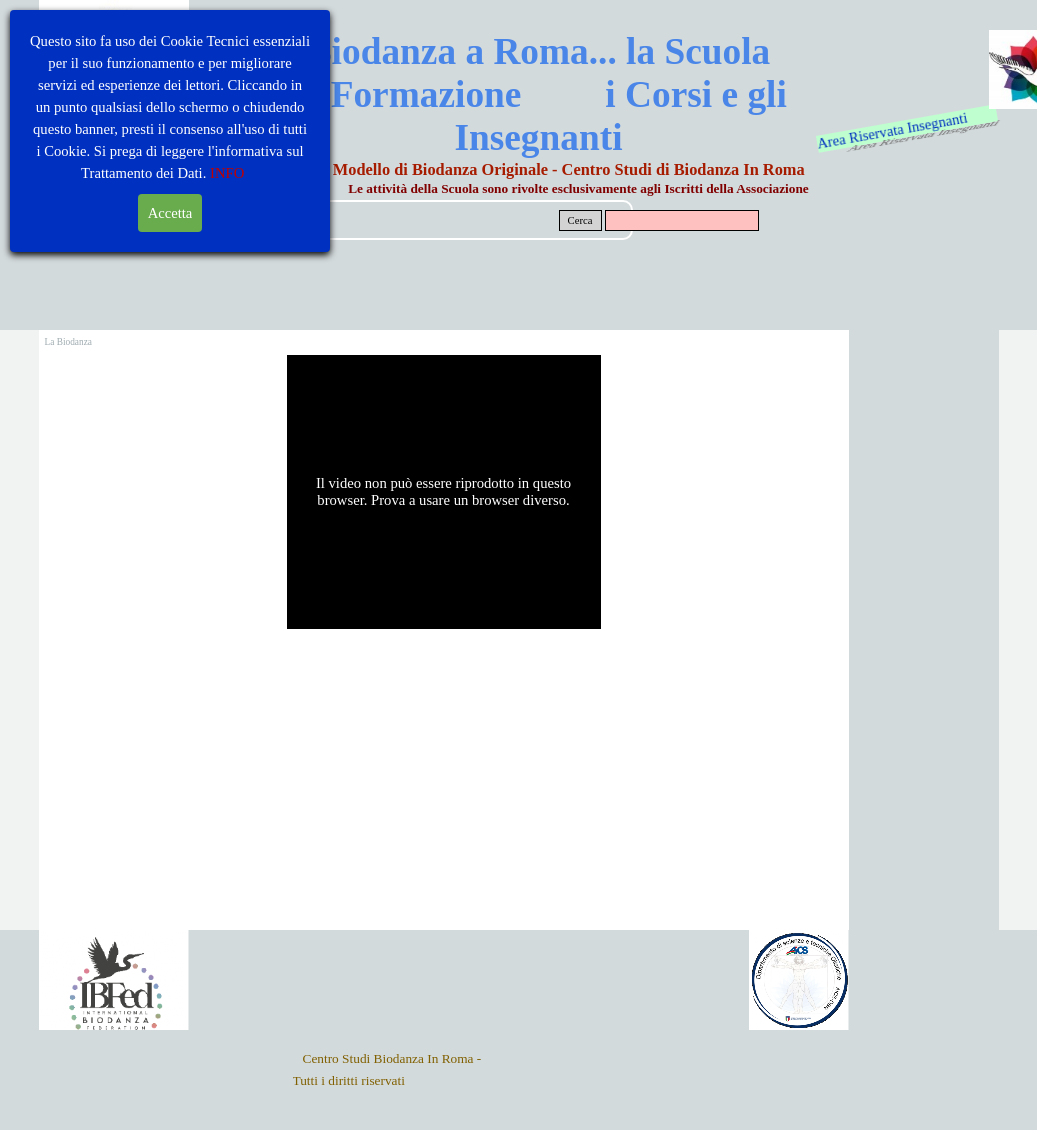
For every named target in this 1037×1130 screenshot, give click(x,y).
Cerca (580, 220)
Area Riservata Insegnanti (892, 130)
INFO (227, 173)
